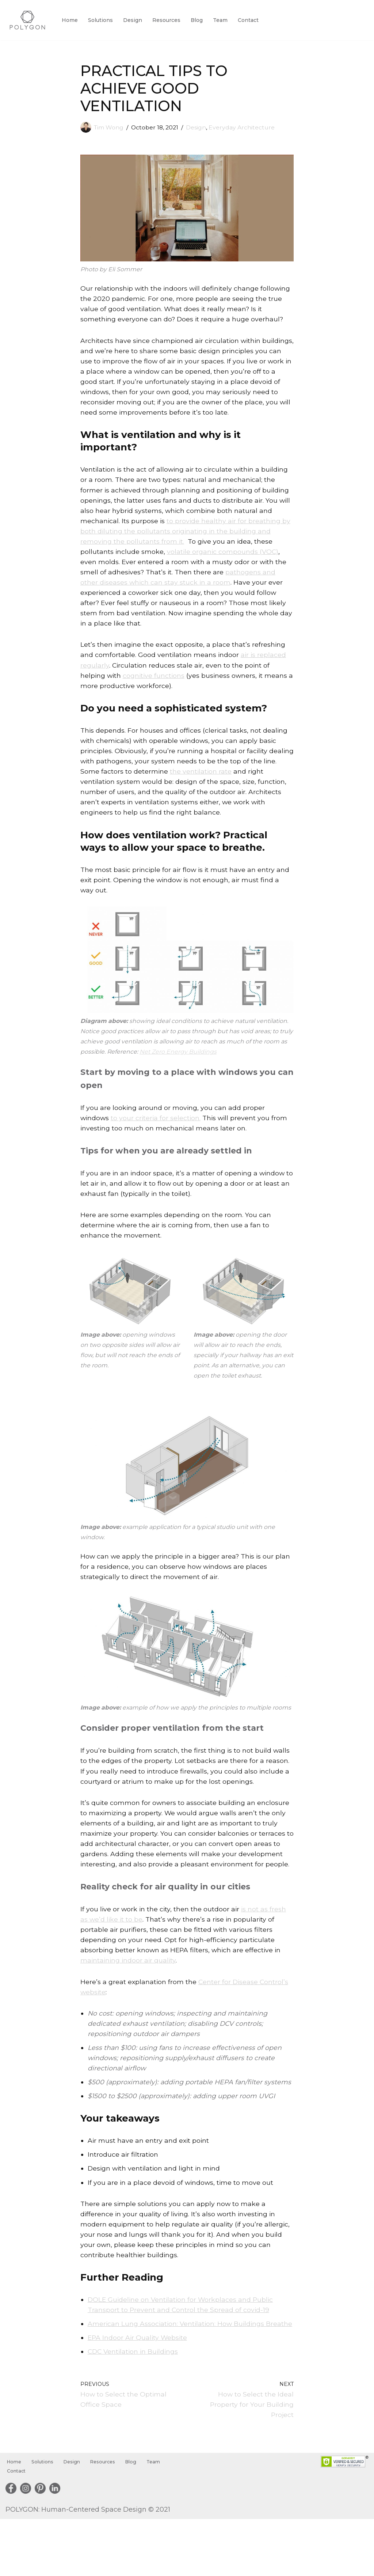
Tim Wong (109, 127)
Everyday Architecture (247, 127)
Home (70, 20)
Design (134, 20)
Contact (252, 20)
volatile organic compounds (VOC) (223, 558)
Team (224, 20)
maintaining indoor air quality (129, 1998)
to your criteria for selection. (157, 1134)
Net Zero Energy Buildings (204, 1066)
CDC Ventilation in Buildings (134, 2407)
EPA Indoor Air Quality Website (138, 2393)
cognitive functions (155, 685)
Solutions (102, 20)
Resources (168, 20)
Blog (199, 20)
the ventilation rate (216, 783)
